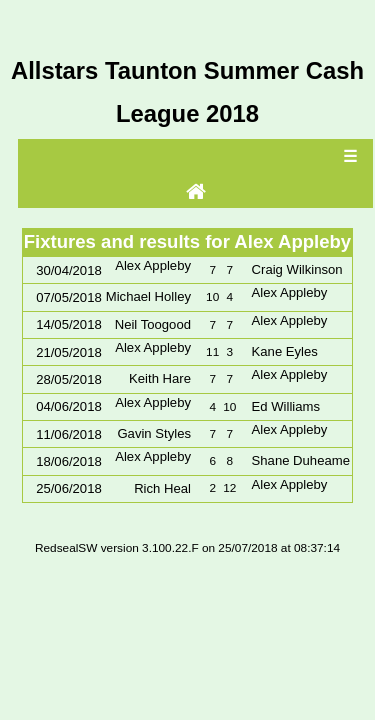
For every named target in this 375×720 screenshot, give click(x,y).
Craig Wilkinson (297, 269)
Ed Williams (286, 406)
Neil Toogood (153, 324)
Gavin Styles (154, 433)
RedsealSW (66, 548)
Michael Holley (148, 296)
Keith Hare (160, 378)
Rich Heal (162, 488)
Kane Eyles (285, 351)
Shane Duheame (301, 460)
